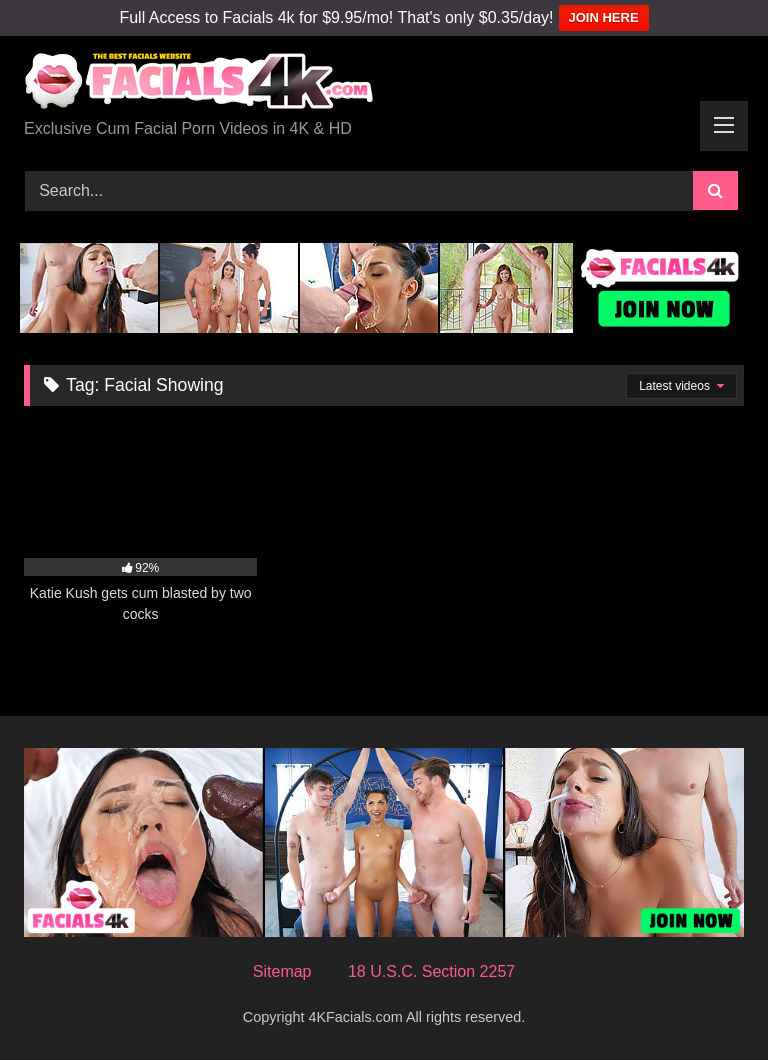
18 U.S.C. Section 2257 (431, 971)
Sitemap (282, 971)
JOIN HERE (604, 17)
